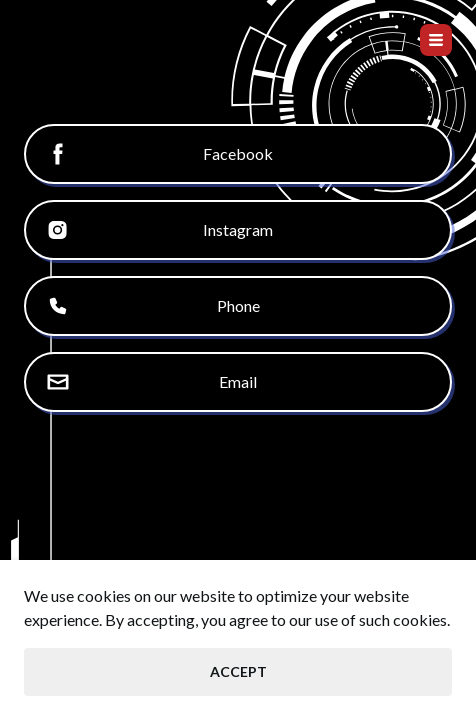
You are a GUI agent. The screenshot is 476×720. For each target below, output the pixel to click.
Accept (238, 671)
